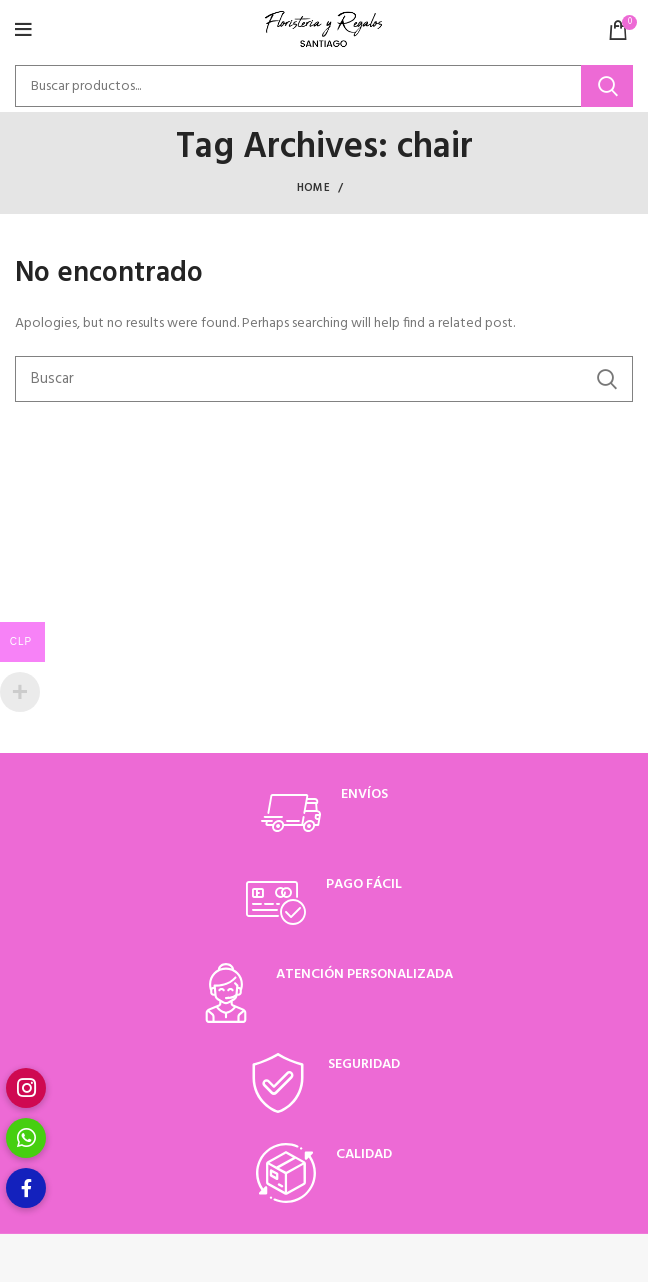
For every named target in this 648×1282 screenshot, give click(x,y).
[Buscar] (324, 86)
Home (313, 188)
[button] (26, 1188)
